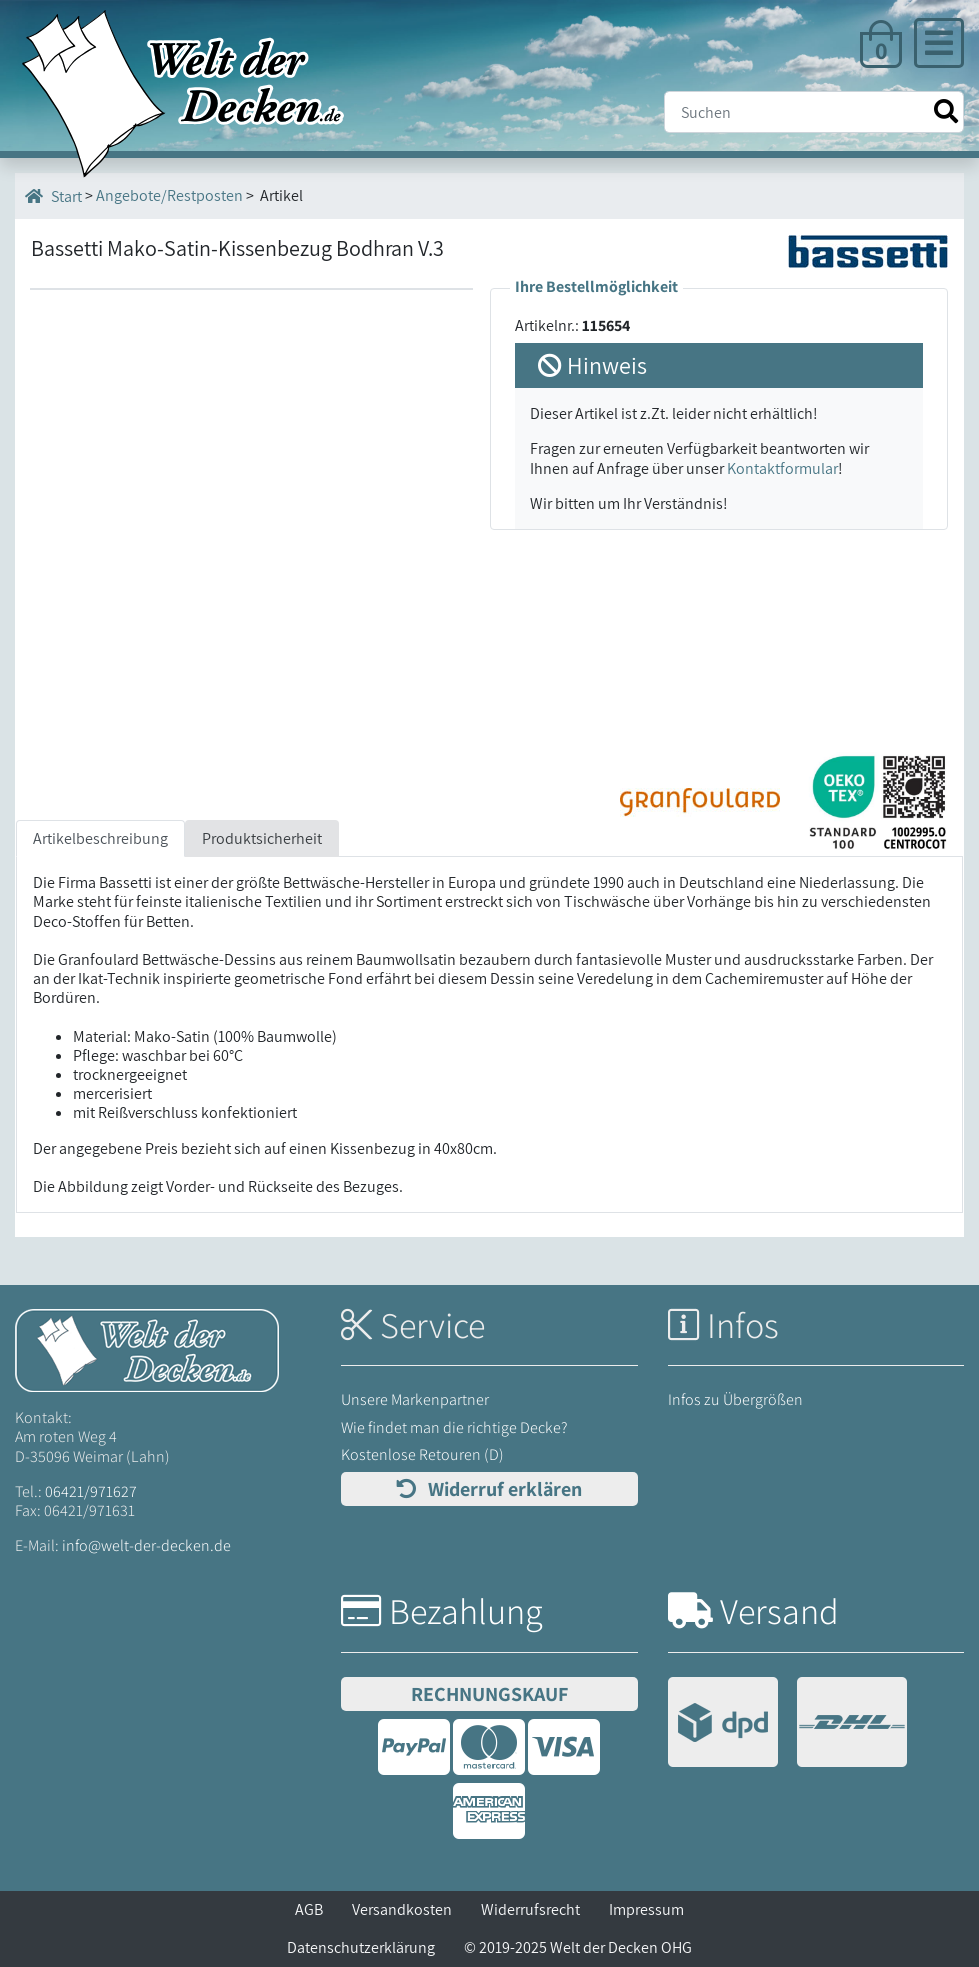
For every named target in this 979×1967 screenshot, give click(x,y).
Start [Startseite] (53, 196)
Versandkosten (402, 1909)
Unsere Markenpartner (415, 1399)
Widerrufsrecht (530, 1909)
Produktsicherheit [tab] (262, 838)
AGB (309, 1909)
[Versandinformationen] (787, 1724)
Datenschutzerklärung (361, 1947)
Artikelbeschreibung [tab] (100, 838)
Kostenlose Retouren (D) (422, 1454)
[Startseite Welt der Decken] (147, 1349)
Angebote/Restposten (169, 195)
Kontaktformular (782, 468)
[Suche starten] (946, 111)
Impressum (646, 1909)
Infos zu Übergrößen (735, 1399)
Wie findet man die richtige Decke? (454, 1427)
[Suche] (814, 112)
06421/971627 (91, 1491)
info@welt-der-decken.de (146, 1545)
